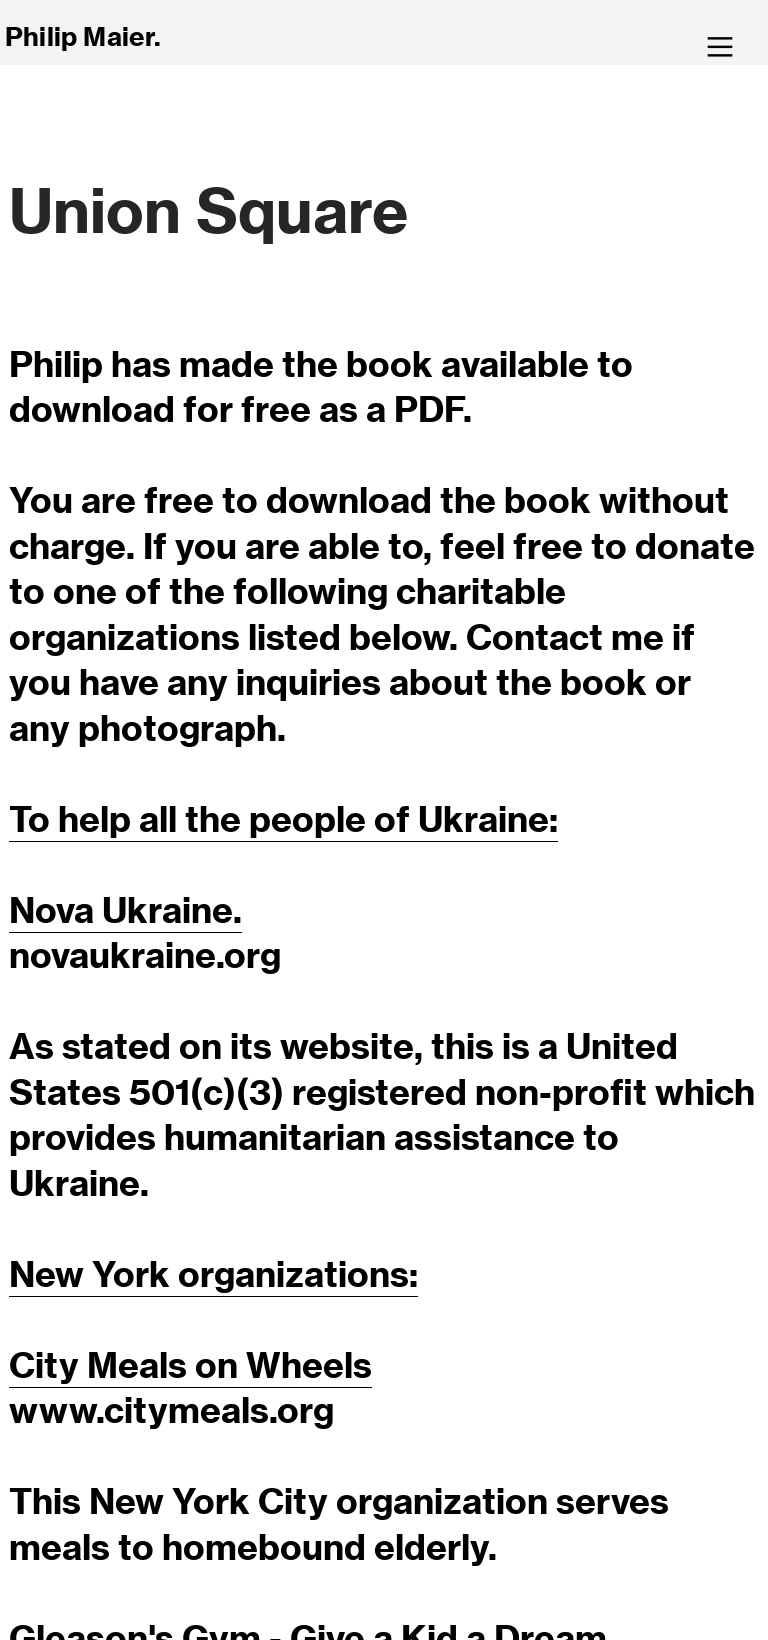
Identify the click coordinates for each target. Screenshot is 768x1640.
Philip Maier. (83, 36)
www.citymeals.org (171, 1410)
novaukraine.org (145, 955)
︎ (720, 47)
